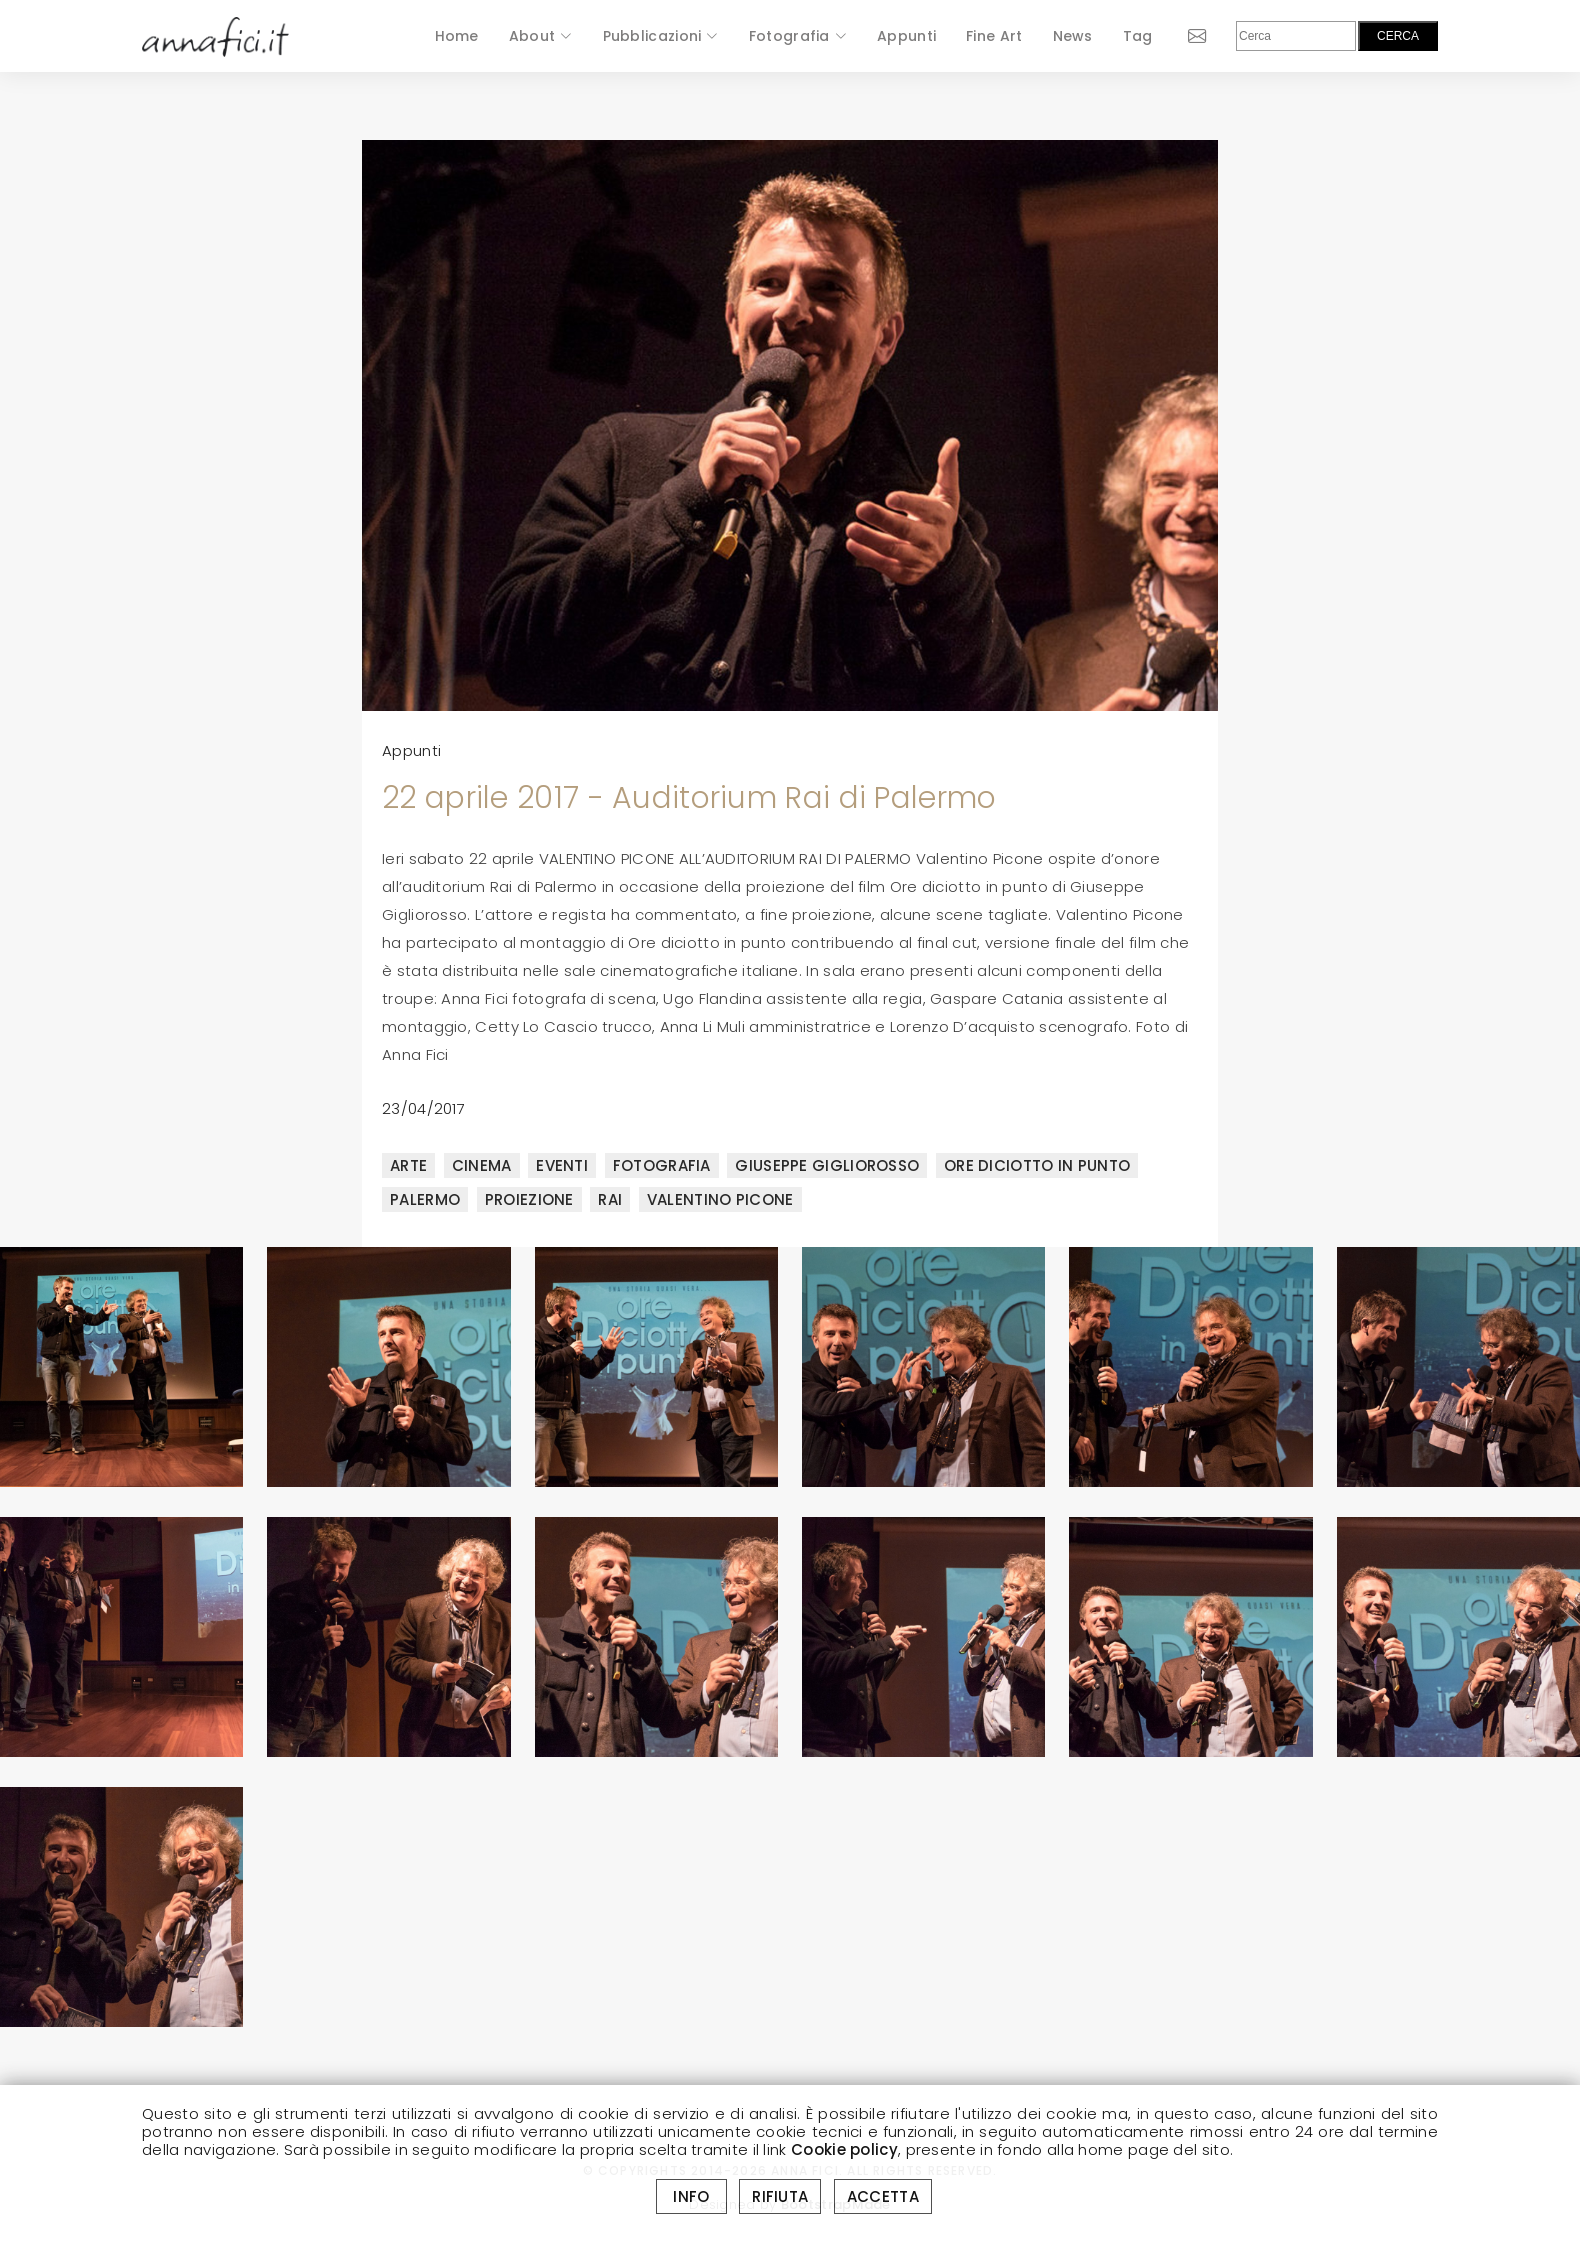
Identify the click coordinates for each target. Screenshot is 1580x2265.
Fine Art (994, 36)
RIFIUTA (780, 2196)
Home (457, 36)
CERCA (1398, 36)
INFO (691, 2196)
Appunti (906, 36)
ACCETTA (883, 2196)
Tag (1138, 36)
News (1073, 36)
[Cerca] (1296, 36)
